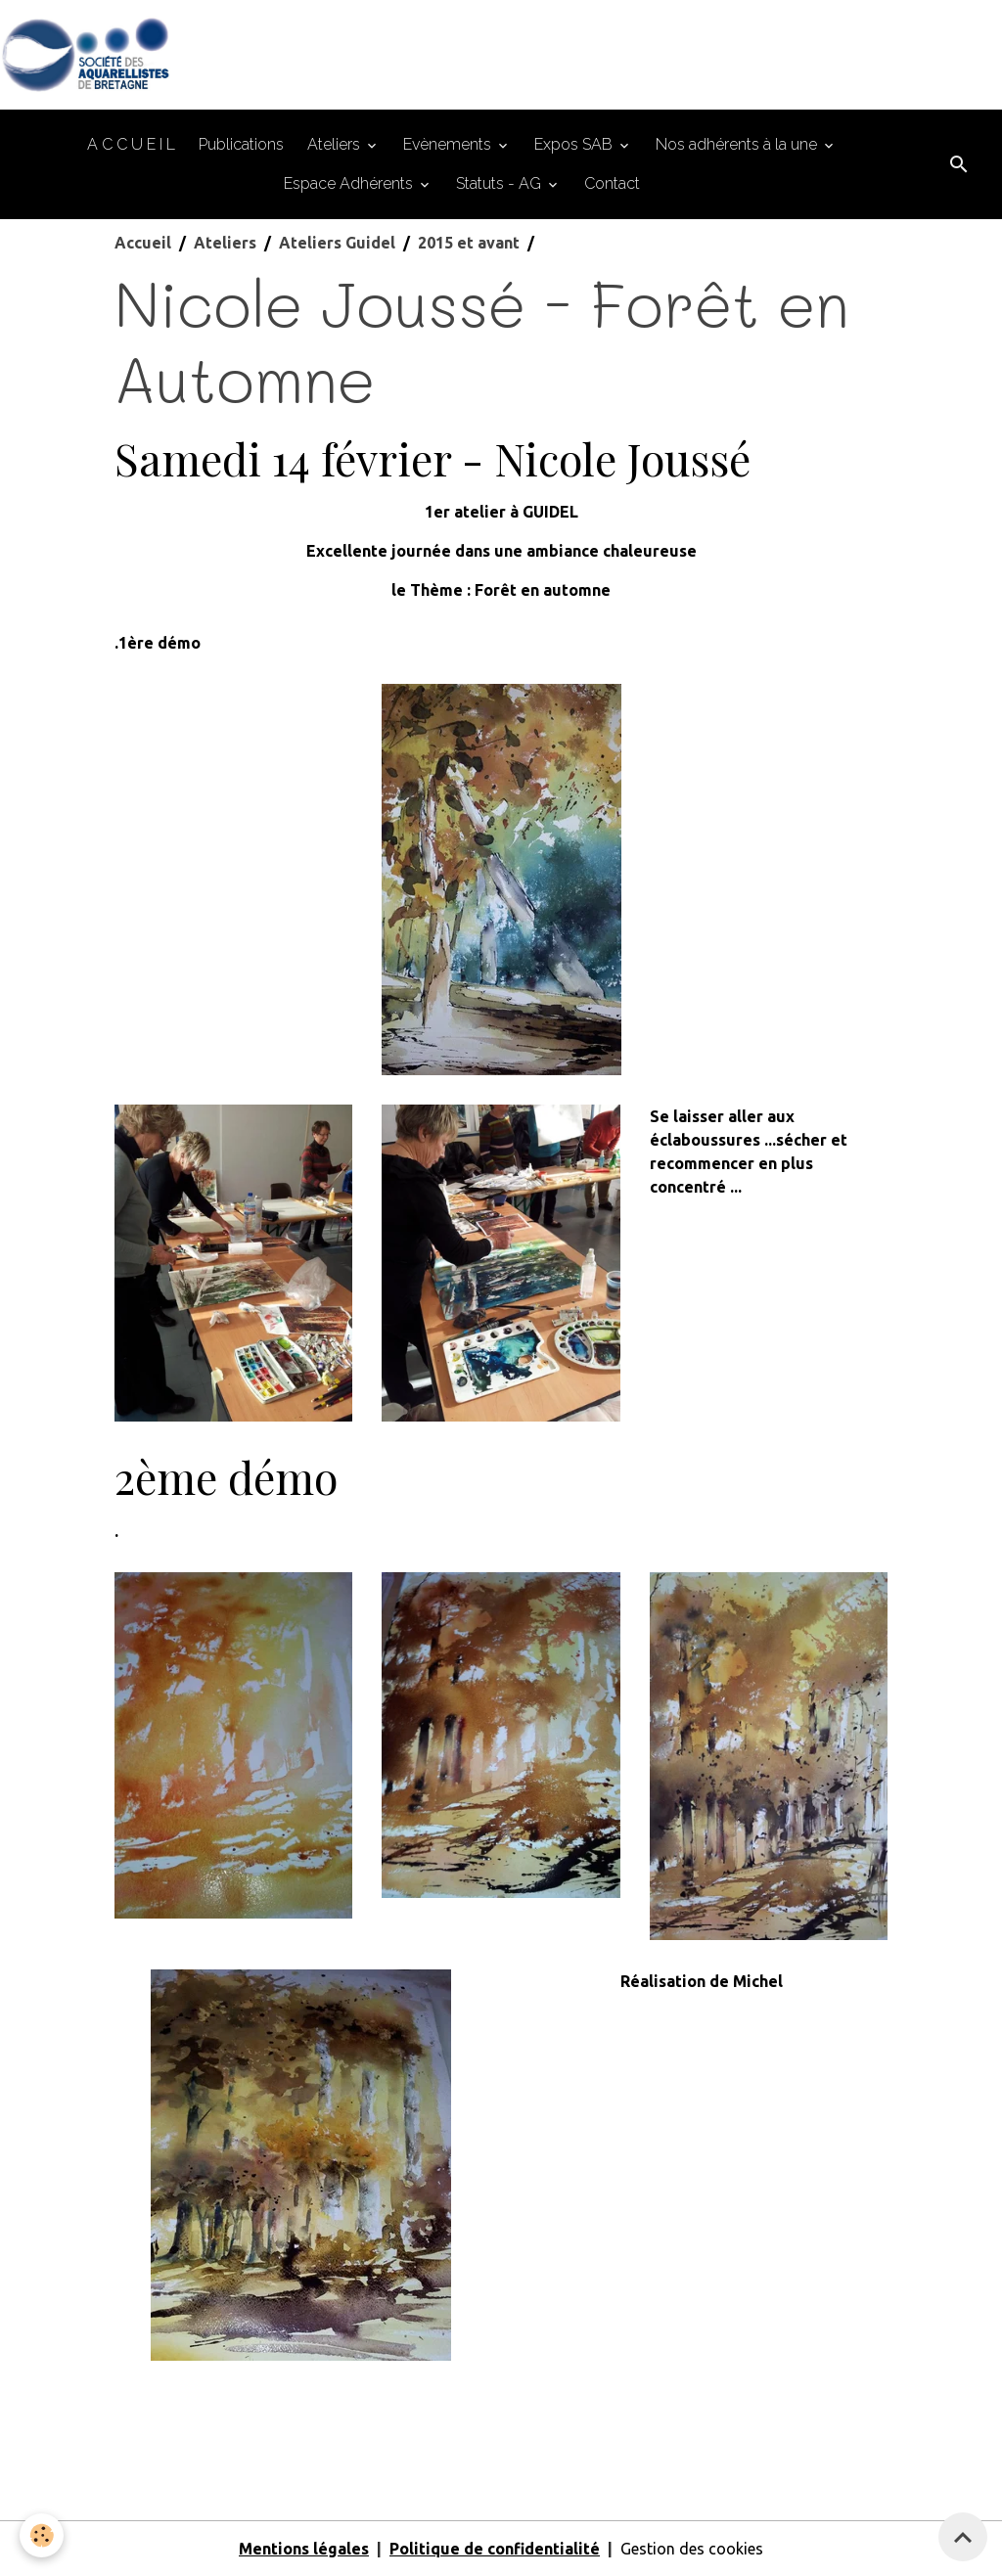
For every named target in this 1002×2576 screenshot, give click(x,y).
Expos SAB (575, 144)
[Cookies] (42, 2535)
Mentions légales (304, 2548)
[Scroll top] (962, 2536)
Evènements (449, 144)
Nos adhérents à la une (738, 144)
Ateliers (335, 144)
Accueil (142, 242)
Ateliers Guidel (337, 242)
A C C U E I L (131, 144)
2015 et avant (469, 242)
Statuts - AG (500, 183)
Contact (612, 183)
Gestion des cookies (691, 2548)
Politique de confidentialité (494, 2548)
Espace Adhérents (350, 183)
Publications (241, 144)
